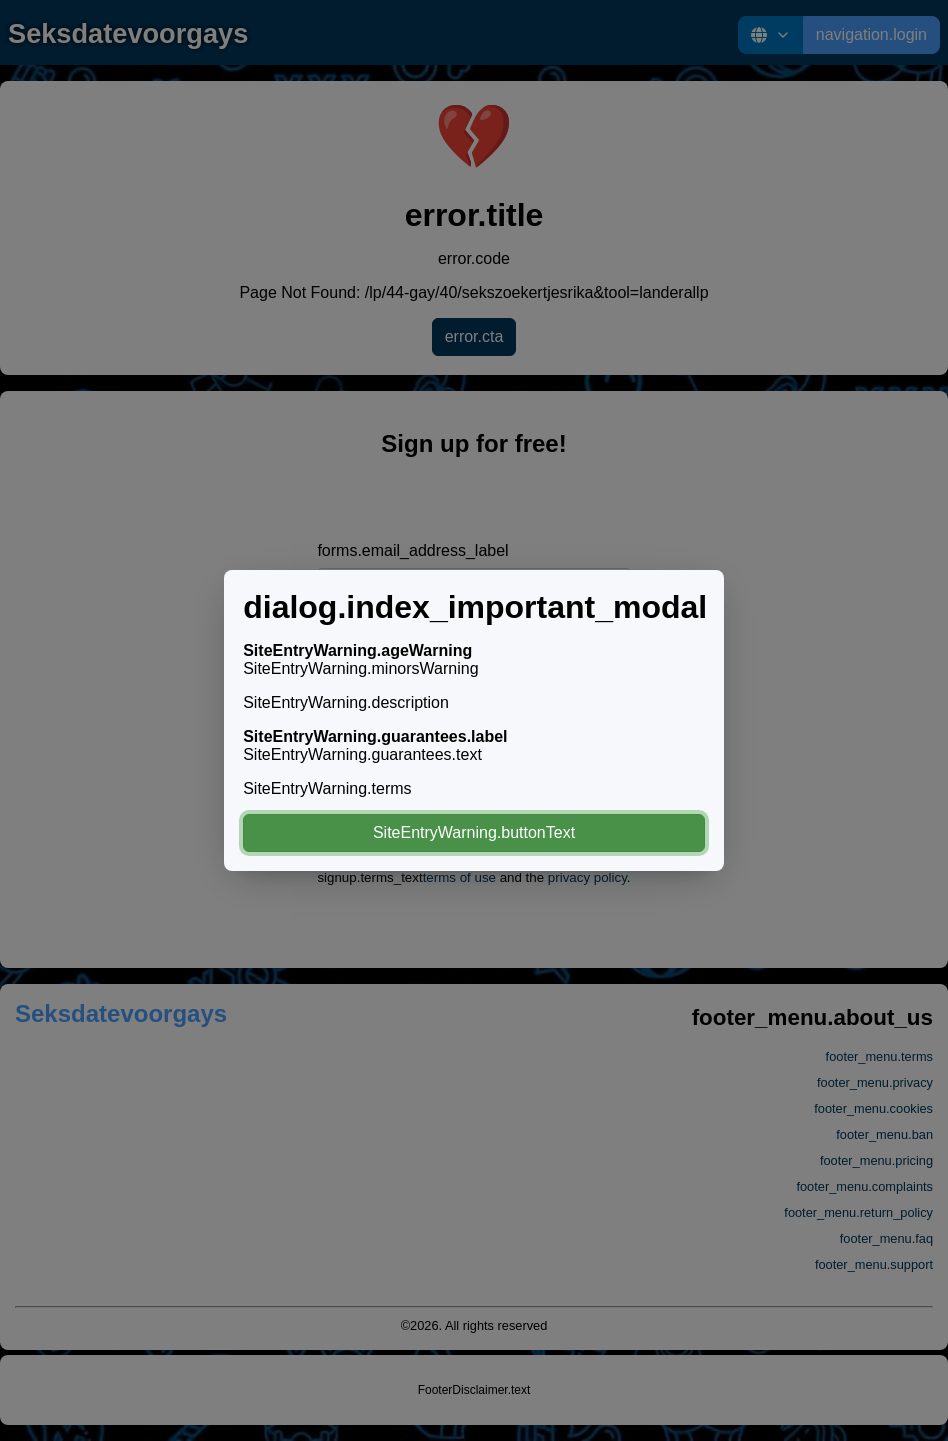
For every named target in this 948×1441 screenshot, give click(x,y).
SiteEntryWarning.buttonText (474, 832)
